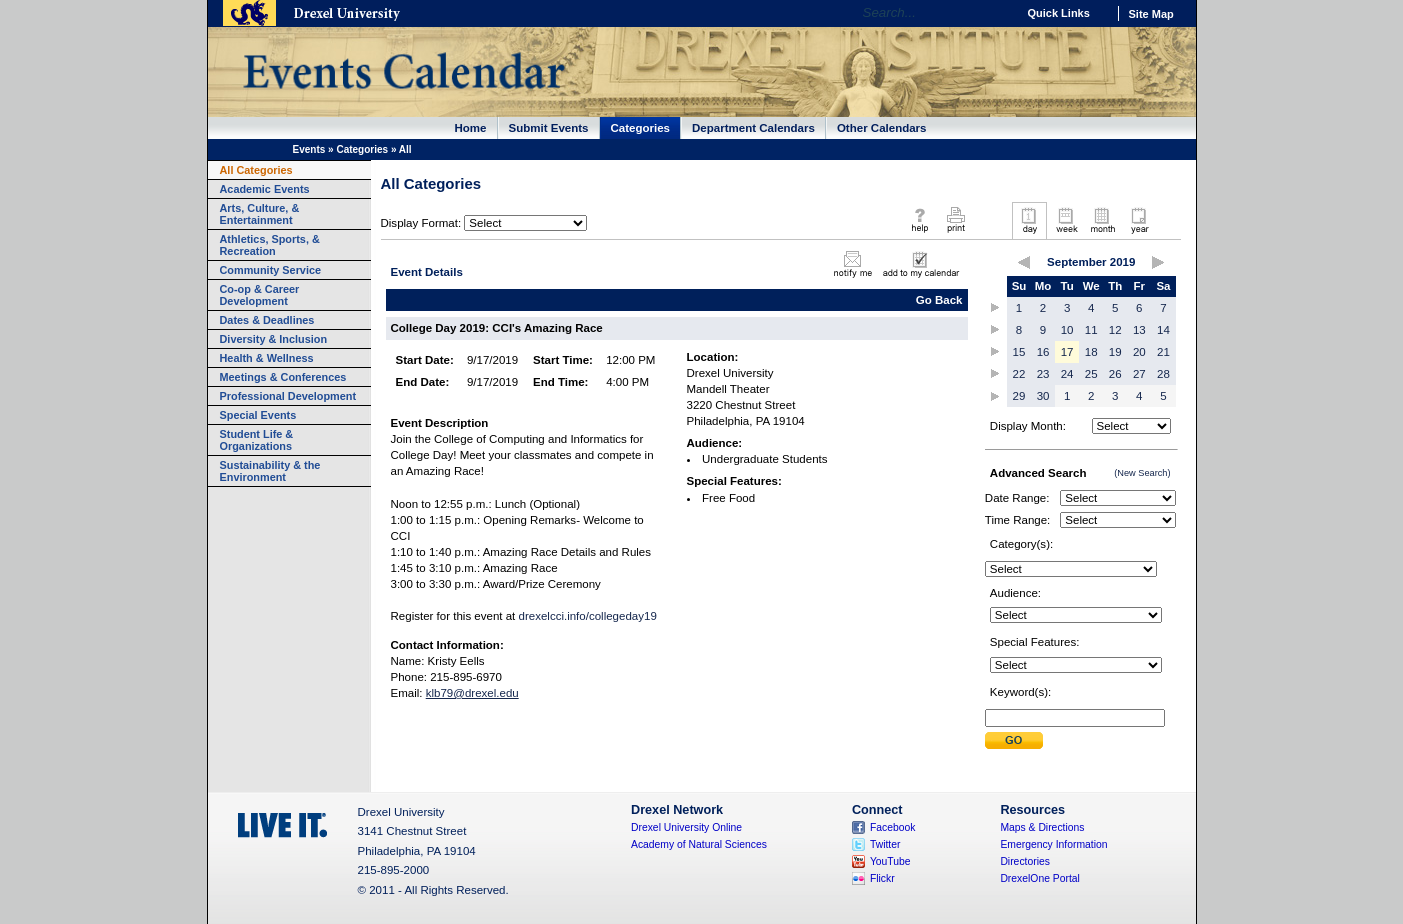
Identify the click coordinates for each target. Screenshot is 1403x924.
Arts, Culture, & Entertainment (260, 214)
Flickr (882, 878)
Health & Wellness (267, 358)
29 (1019, 396)
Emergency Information (1053, 844)
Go (996, 13)
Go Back (939, 300)
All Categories (256, 170)
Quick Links (1059, 13)
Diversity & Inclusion (274, 339)
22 (1019, 374)
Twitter (885, 844)
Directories (1025, 861)
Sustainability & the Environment (270, 471)
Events (309, 149)
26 (1115, 374)
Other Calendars (882, 128)
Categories (641, 128)
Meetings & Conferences (283, 377)
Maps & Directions (1042, 827)
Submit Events (549, 128)
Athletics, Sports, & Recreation (270, 245)
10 (1067, 330)
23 (1043, 374)
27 (1139, 374)
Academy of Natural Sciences (699, 844)
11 (1091, 330)
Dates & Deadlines (267, 320)
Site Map (1151, 14)
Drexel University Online (686, 827)
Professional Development (288, 396)
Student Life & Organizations (257, 440)
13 (1139, 330)
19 (1115, 352)
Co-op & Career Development (260, 295)
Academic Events (265, 189)
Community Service (271, 270)
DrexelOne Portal (1039, 878)
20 (1139, 352)
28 (1163, 374)
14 (1163, 330)
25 (1091, 374)
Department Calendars (753, 128)
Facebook (893, 827)
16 (1043, 352)
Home (471, 128)
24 (1067, 374)
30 (1043, 396)
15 (1019, 352)
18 (1091, 352)
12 (1115, 330)
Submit (1014, 740)
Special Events (258, 415)
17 (1067, 352)
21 (1163, 352)
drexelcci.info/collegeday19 (588, 616)
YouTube (890, 861)
